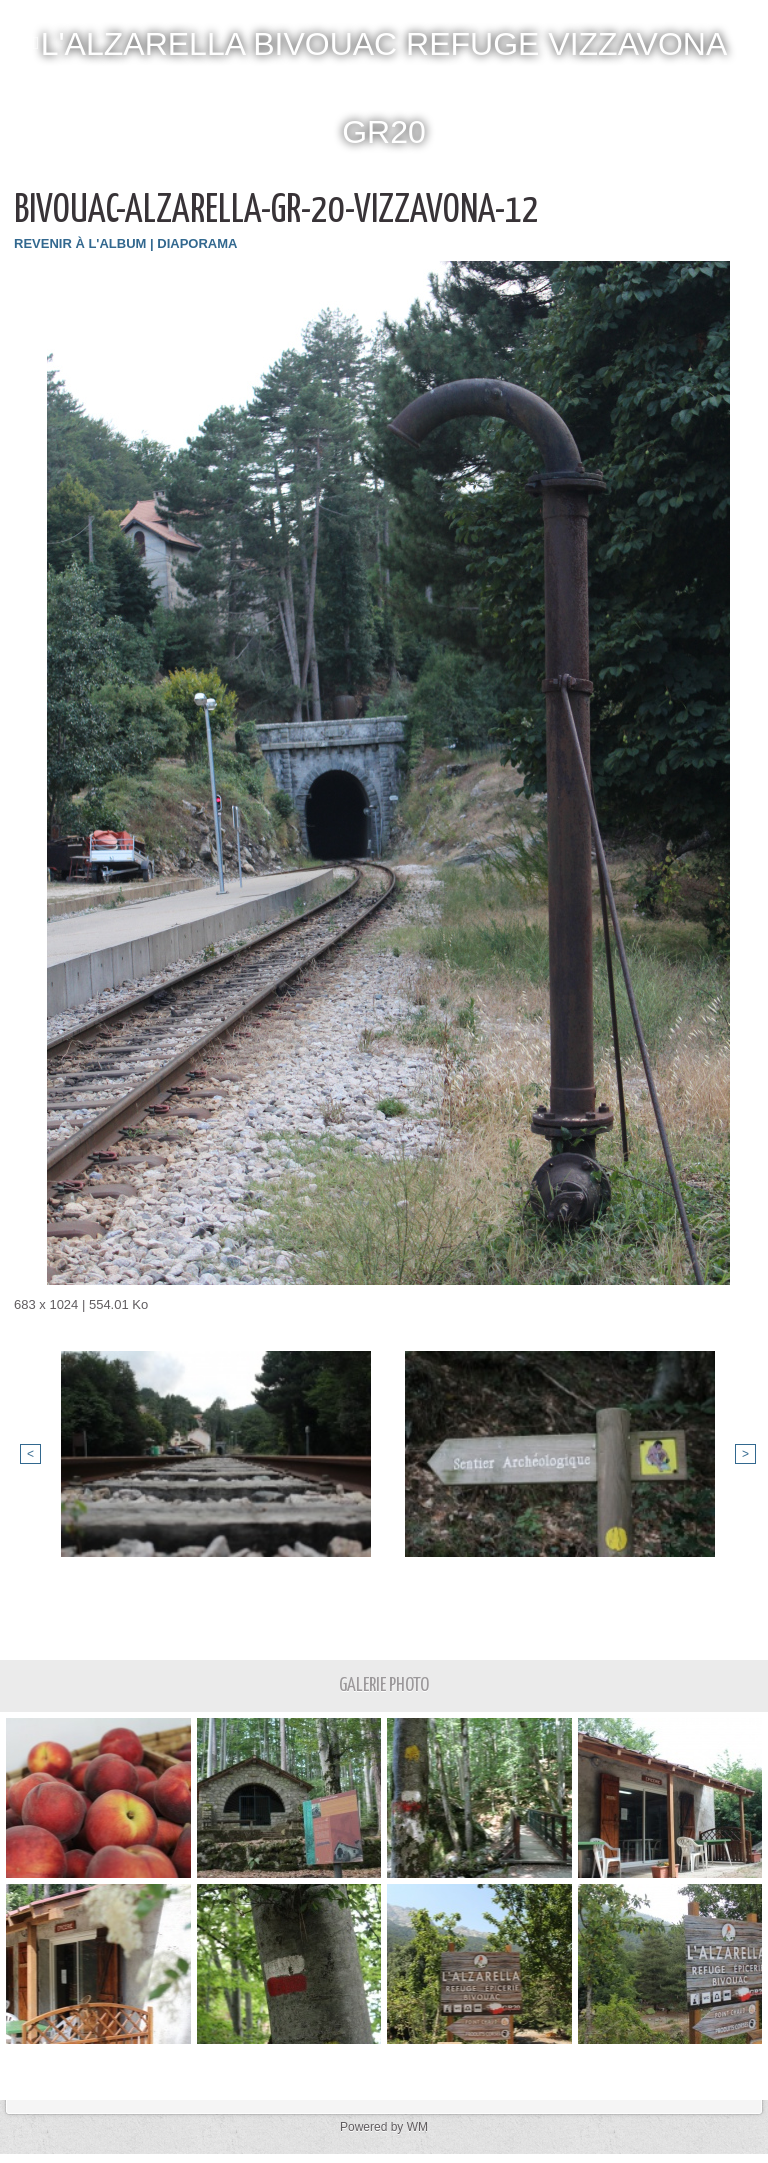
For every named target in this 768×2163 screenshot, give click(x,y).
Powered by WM (384, 2127)
